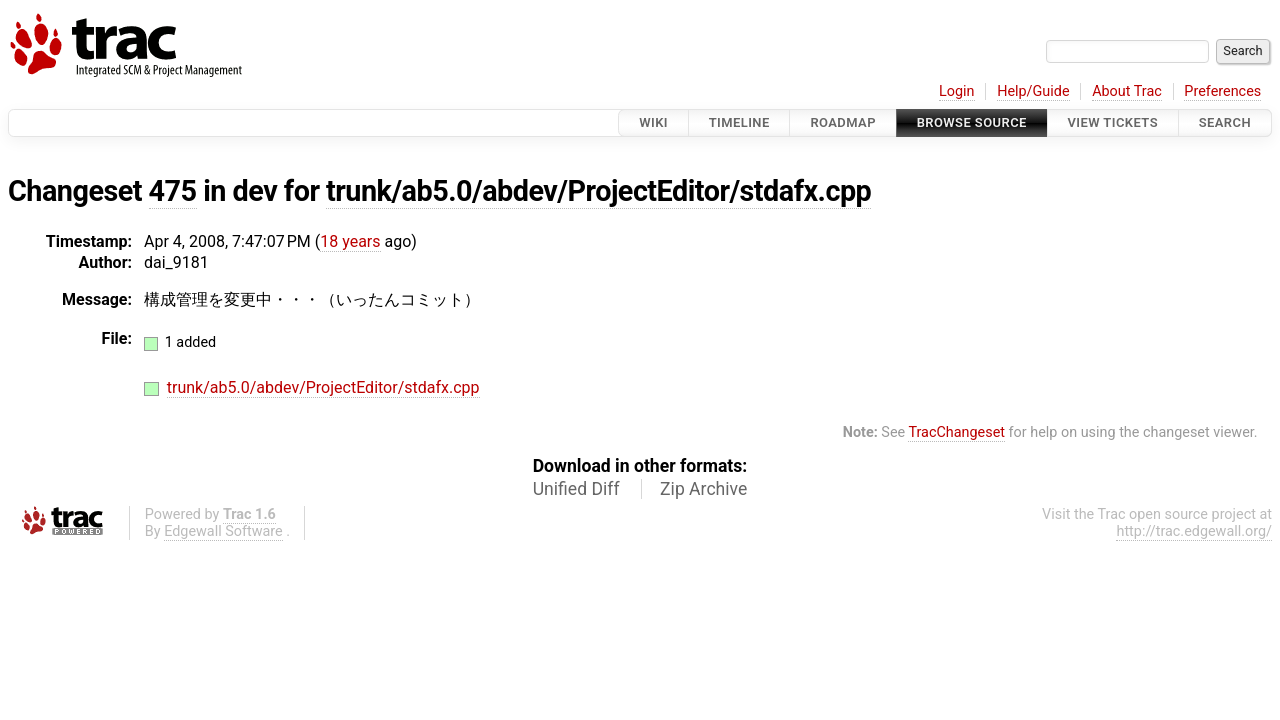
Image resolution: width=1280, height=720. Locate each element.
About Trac (1127, 91)
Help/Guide (1033, 91)
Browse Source (972, 122)
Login (957, 91)
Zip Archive (703, 489)
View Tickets (1113, 122)
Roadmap (843, 122)
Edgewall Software (223, 531)
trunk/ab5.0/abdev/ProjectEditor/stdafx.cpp (598, 191)
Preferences (1222, 91)
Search (1225, 122)
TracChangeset (956, 432)
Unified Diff (576, 489)
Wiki (653, 122)
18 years (350, 241)
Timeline (739, 122)
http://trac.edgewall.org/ (1194, 531)
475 (173, 191)
